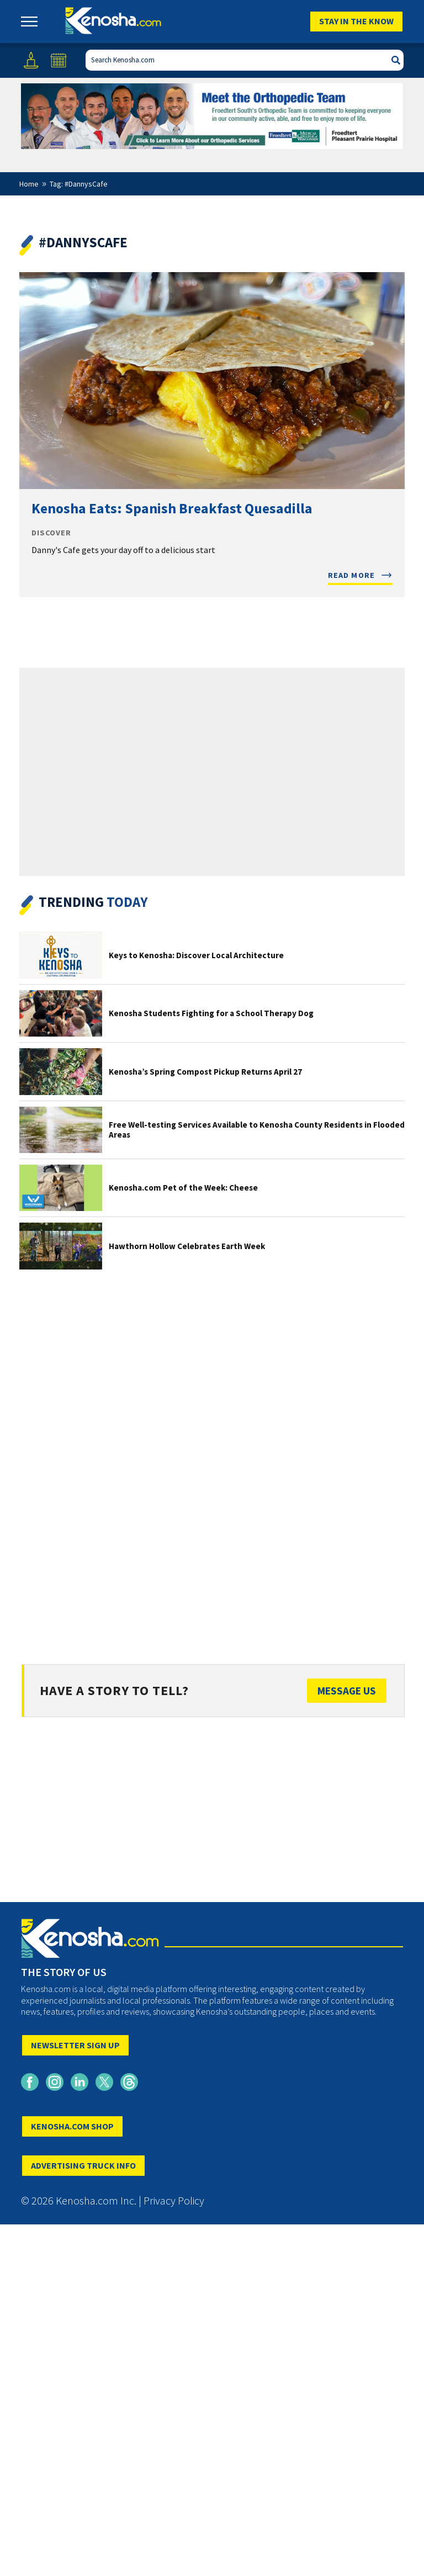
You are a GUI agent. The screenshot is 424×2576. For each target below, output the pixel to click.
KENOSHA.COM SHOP (72, 2126)
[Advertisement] (212, 1457)
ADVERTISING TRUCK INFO (83, 2165)
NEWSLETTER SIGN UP (75, 2045)
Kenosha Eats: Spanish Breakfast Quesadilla (171, 508)
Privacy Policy (174, 2200)
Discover (51, 533)
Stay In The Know (356, 20)
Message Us (346, 1690)
